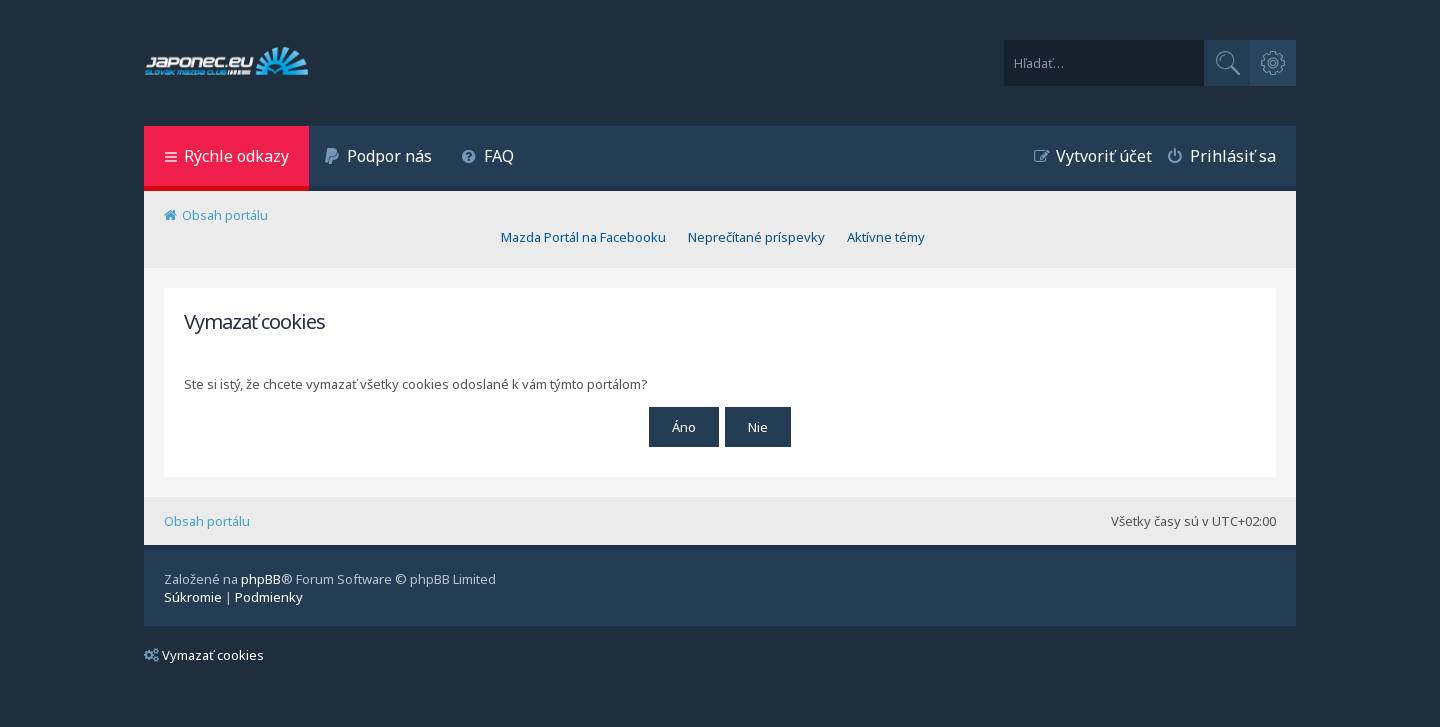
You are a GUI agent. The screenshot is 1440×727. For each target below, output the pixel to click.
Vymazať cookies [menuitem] (204, 655)
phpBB (261, 579)
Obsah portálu (207, 521)
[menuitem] (378, 158)
